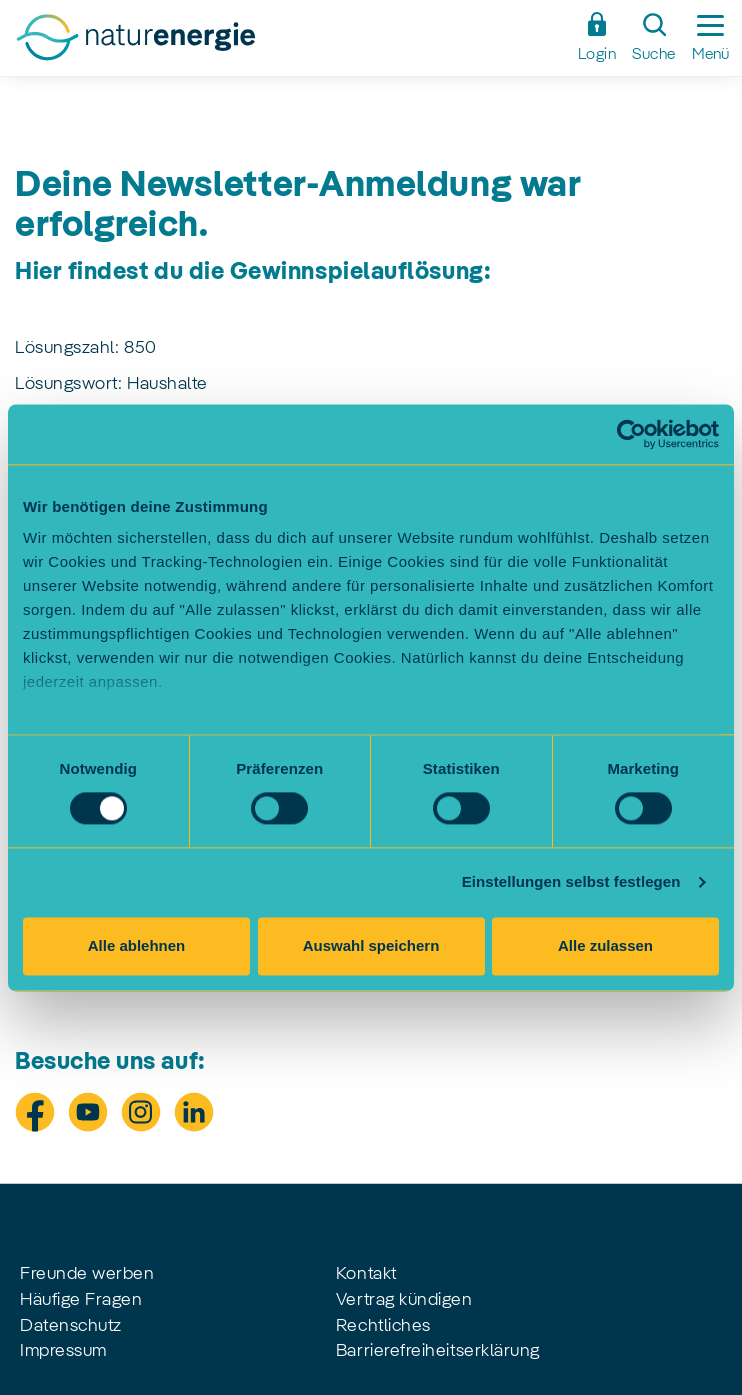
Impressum (63, 1351)
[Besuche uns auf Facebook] (35, 1112)
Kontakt (366, 1274)
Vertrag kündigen (404, 1300)
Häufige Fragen (81, 1300)
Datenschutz (71, 1326)
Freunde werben (87, 1274)
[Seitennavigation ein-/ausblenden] (710, 38)
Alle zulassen (605, 945)
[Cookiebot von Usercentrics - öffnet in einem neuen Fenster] (631, 434)
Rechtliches (383, 1326)
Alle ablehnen (137, 945)
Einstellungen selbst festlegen (571, 882)
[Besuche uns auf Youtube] (88, 1112)
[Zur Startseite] (290, 43)
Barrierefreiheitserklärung (438, 1351)
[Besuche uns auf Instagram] (141, 1112)
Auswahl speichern (371, 945)
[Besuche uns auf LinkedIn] (194, 1112)
